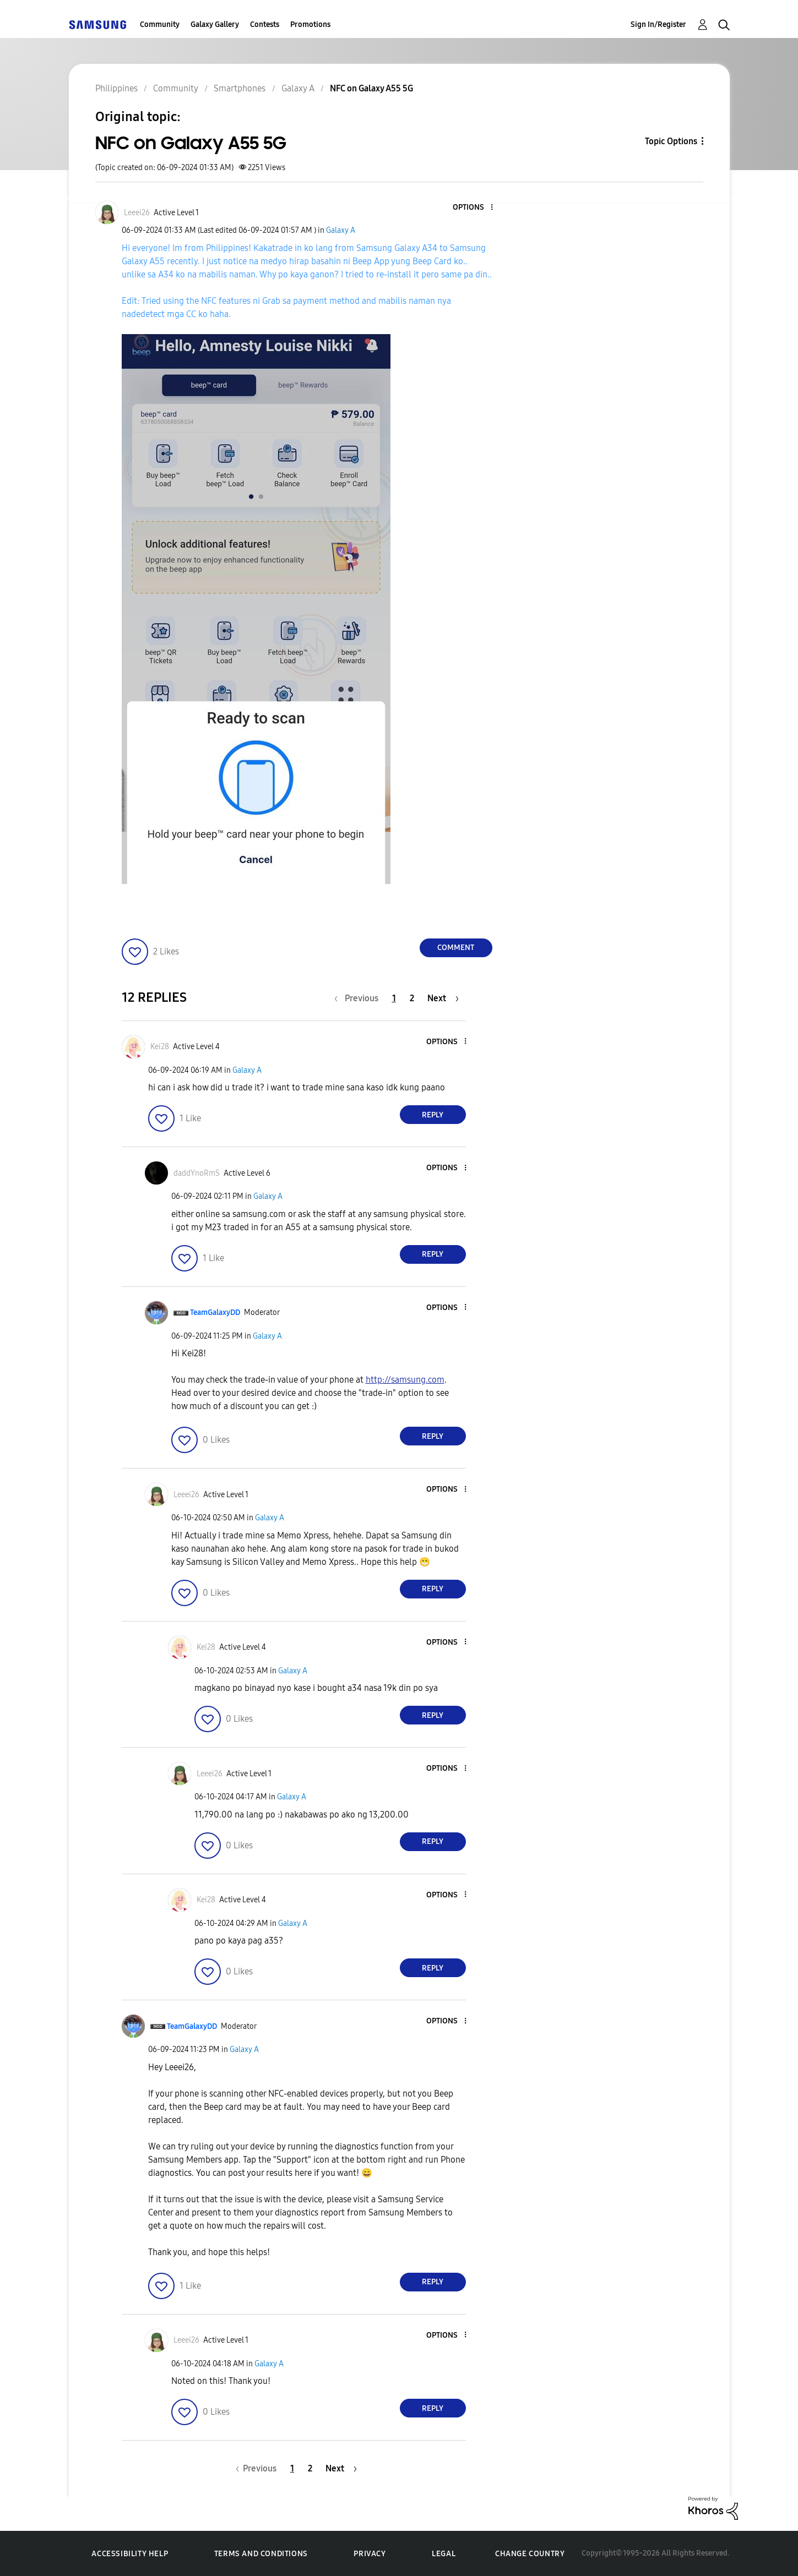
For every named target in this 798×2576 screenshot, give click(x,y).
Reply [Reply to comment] (432, 1115)
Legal (443, 2553)
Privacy (370, 2553)
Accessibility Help (129, 2553)
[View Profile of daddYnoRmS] (196, 1173)
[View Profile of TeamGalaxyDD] (215, 1312)
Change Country (529, 2553)
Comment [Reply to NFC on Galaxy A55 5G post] (455, 947)
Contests (264, 24)
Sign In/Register (658, 24)
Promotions (310, 24)
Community (160, 24)
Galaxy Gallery (215, 24)
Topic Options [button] (671, 141)
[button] (473, 208)
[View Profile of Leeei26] (137, 212)
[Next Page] (443, 998)
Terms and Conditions (261, 2553)
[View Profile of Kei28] (159, 1046)
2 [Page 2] (412, 998)
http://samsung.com (405, 1379)
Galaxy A (340, 230)
